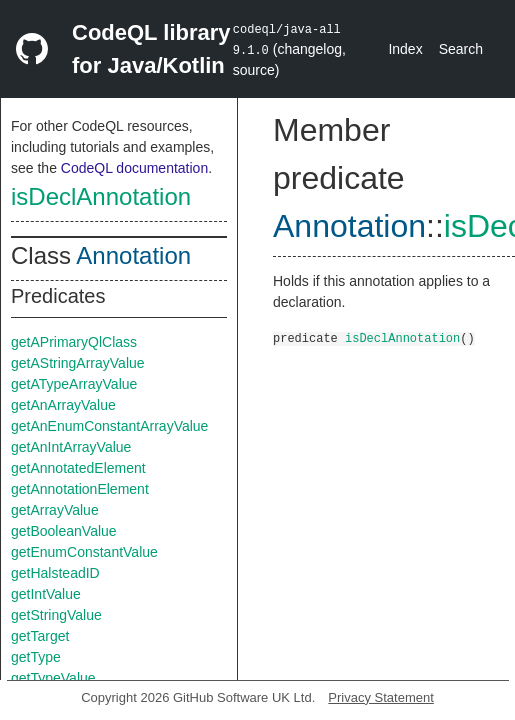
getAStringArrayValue (78, 363)
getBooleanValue (64, 531)
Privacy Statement (381, 697)
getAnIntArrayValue (71, 447)
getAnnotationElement (80, 489)
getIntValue (46, 594)
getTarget (40, 636)
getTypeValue (53, 678)
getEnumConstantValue (84, 552)
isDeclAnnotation (101, 196)
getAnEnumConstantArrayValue (109, 426)
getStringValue (56, 615)
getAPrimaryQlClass (74, 342)
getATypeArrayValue (74, 384)
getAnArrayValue (63, 405)
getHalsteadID (55, 573)
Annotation (133, 255)
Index (405, 49)
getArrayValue (55, 510)
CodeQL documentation (134, 168)
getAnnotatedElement (78, 468)
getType (36, 657)
